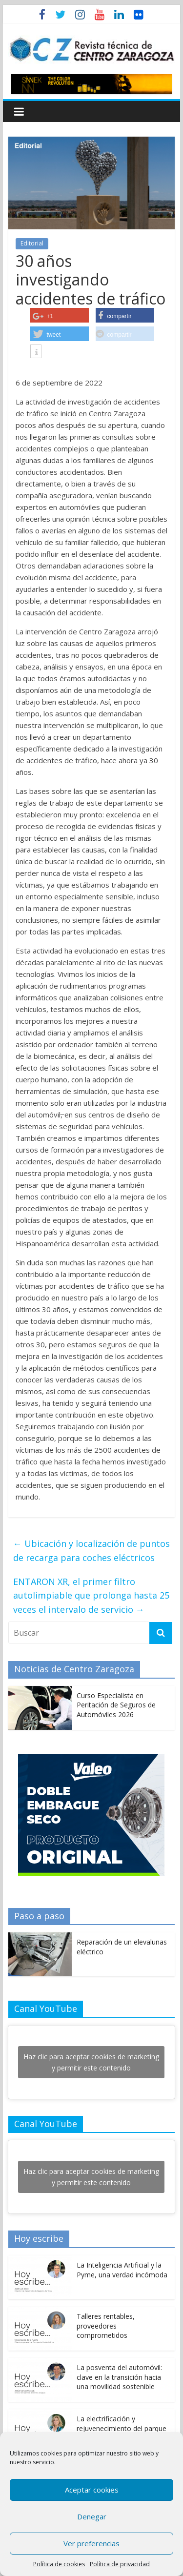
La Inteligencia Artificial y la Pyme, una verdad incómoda (122, 2269)
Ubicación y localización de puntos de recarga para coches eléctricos (91, 1550)
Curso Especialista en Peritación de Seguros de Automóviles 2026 (116, 1705)
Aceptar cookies (92, 2490)
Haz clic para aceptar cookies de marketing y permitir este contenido (91, 2062)
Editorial (31, 243)
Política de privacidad (120, 2564)
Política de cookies (59, 2564)
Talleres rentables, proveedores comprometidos (106, 2326)
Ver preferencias (91, 2543)
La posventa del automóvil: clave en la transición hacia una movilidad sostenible (119, 2377)
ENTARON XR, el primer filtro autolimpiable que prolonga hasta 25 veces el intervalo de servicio (91, 1596)
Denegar (91, 2516)
